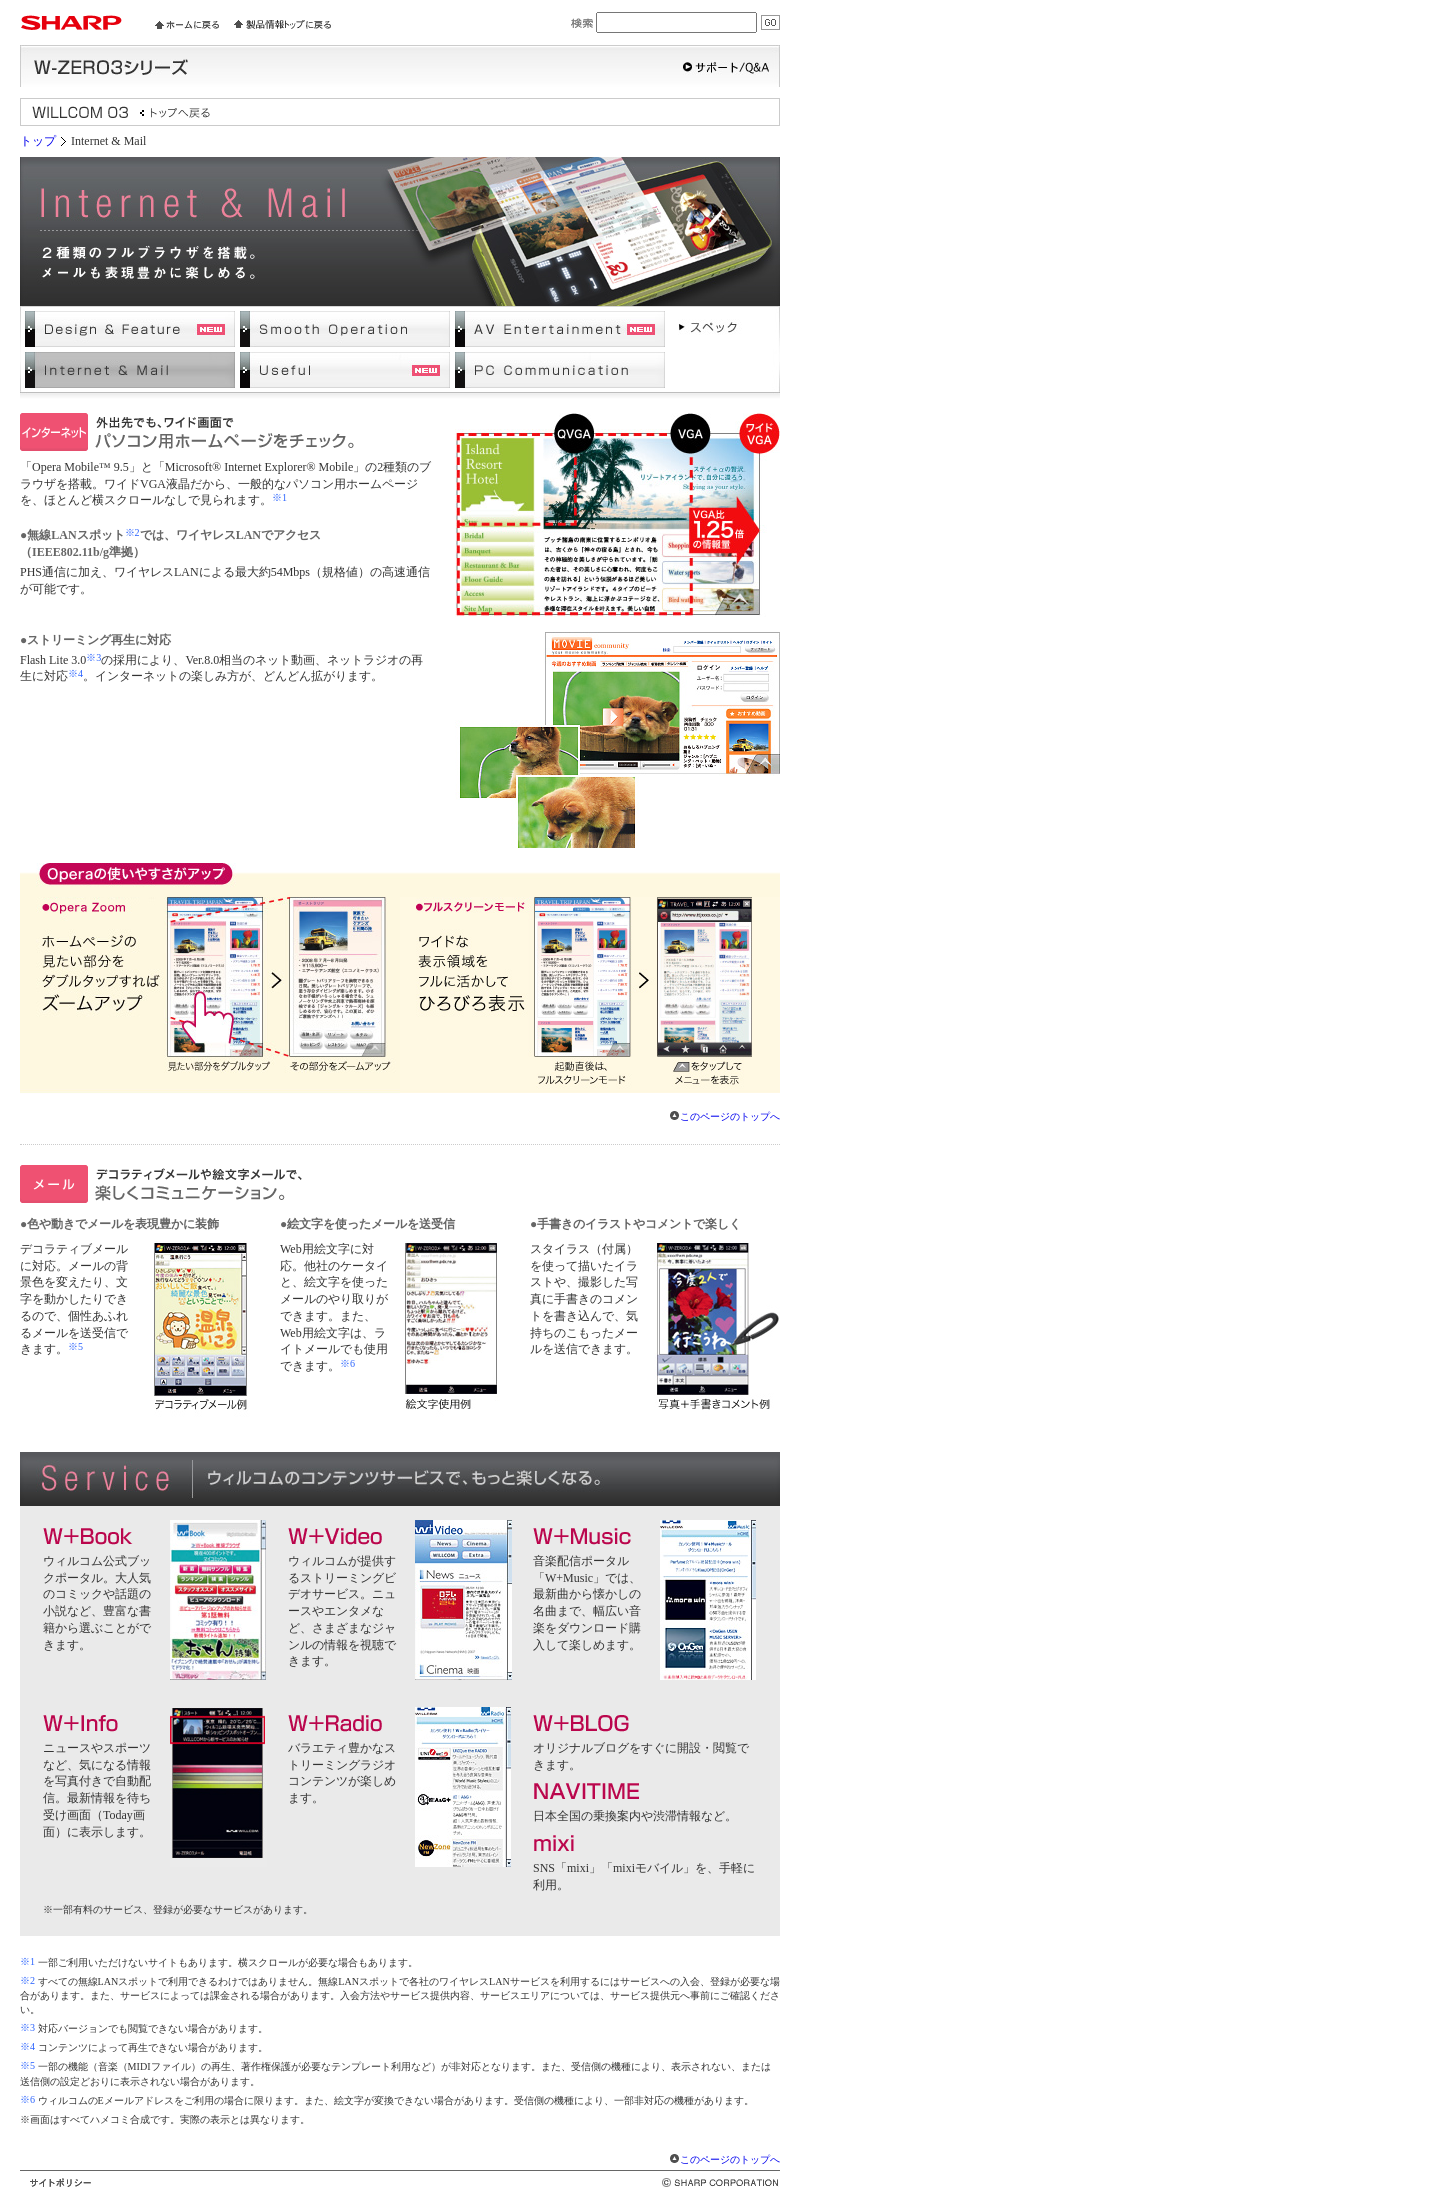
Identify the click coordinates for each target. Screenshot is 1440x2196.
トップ (38, 141)
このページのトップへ (730, 1116)
